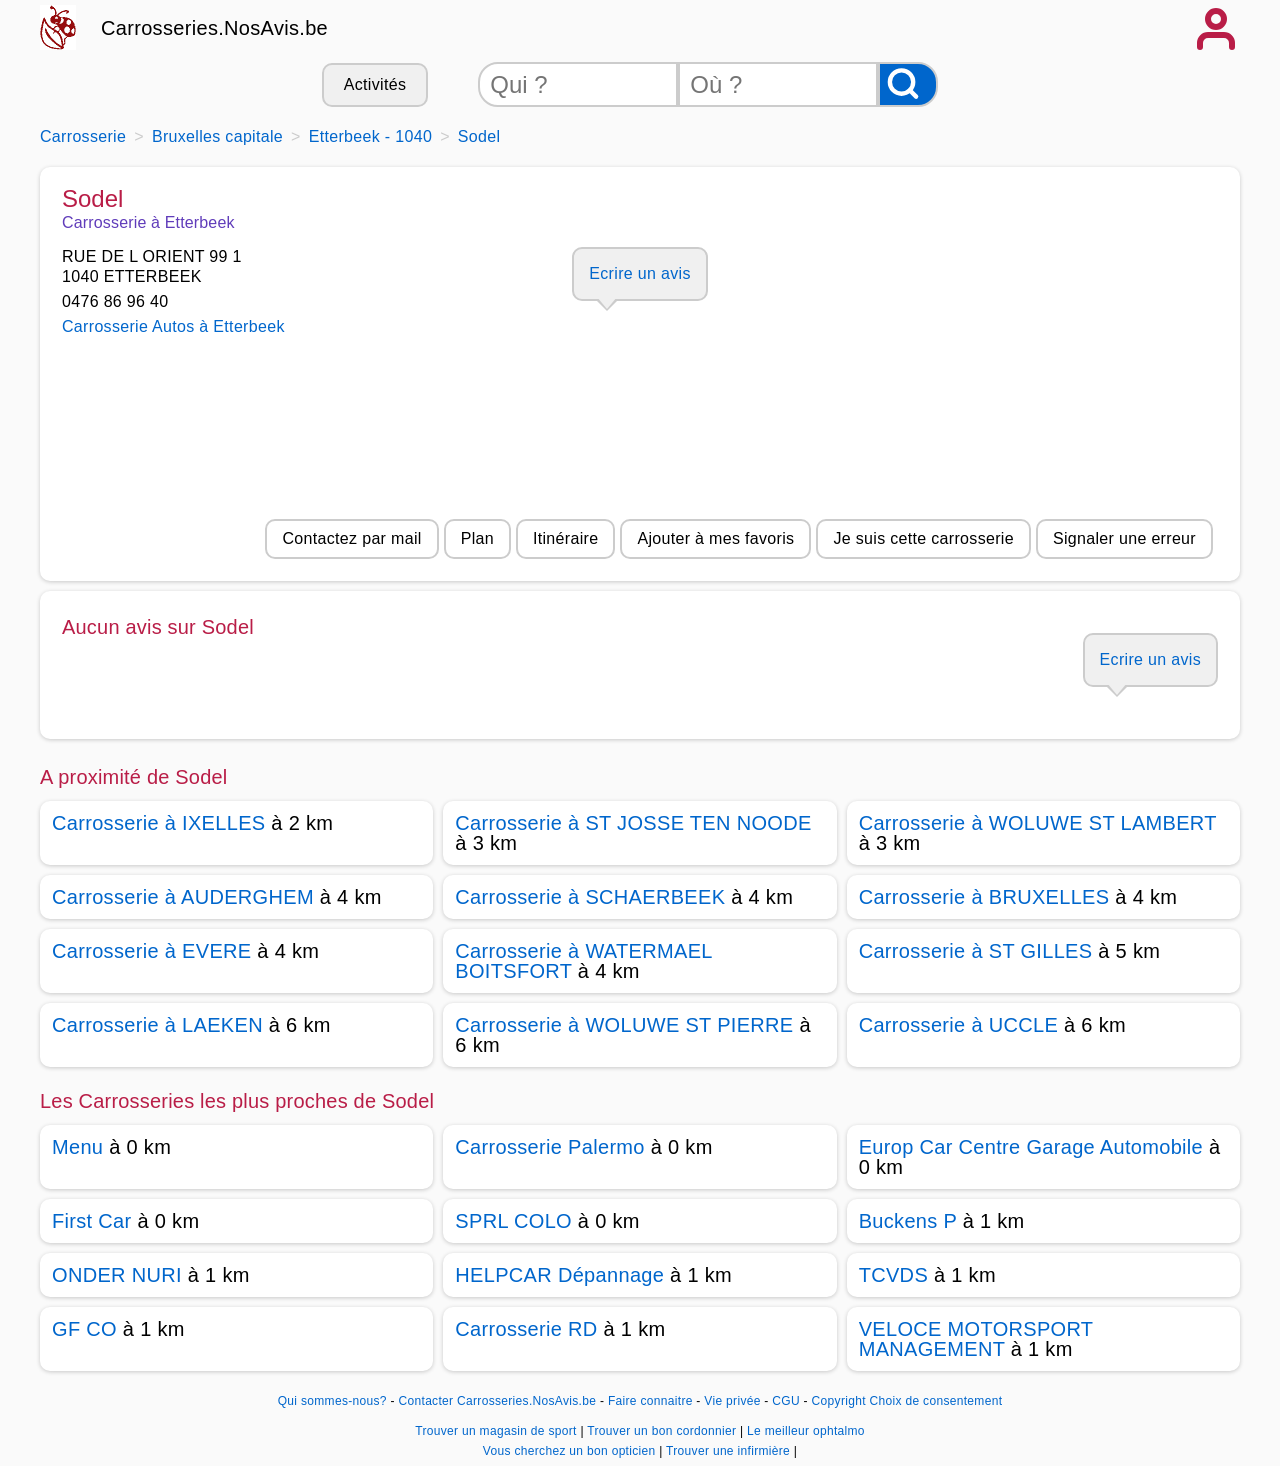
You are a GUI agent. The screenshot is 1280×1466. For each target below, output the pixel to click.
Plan (477, 538)
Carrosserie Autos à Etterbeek (173, 326)
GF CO (84, 1329)
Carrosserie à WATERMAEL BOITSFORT (583, 961)
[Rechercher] (908, 84)
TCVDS (893, 1275)
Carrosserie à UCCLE (958, 1025)
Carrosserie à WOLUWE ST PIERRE (624, 1025)
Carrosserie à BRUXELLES (984, 897)
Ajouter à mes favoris (715, 538)
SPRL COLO (513, 1221)
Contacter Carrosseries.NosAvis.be (498, 1401)
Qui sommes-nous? (332, 1401)
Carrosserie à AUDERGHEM (183, 897)
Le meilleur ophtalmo (806, 1431)
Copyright (839, 1401)
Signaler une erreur (1124, 538)
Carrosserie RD (526, 1329)
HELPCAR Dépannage (559, 1275)
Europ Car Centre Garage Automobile (1031, 1147)
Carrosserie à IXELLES (158, 823)
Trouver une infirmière (730, 1451)
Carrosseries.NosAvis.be (214, 28)
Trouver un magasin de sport (497, 1431)
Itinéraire (565, 538)
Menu (77, 1147)
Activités (375, 84)
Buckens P (908, 1221)
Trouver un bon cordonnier (663, 1431)
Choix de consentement (936, 1401)
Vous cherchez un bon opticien (571, 1451)
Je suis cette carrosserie (923, 538)
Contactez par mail (351, 538)
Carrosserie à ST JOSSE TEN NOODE (633, 823)
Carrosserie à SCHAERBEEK (590, 897)
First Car (92, 1221)
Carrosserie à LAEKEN (157, 1025)
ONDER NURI (117, 1275)
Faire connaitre (650, 1401)
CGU (786, 1401)
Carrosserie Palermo (549, 1147)
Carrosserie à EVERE (151, 951)
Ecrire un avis (639, 273)
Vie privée (732, 1401)
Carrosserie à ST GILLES (976, 951)
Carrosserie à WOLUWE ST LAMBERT (1038, 823)
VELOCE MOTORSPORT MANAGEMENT (976, 1339)
